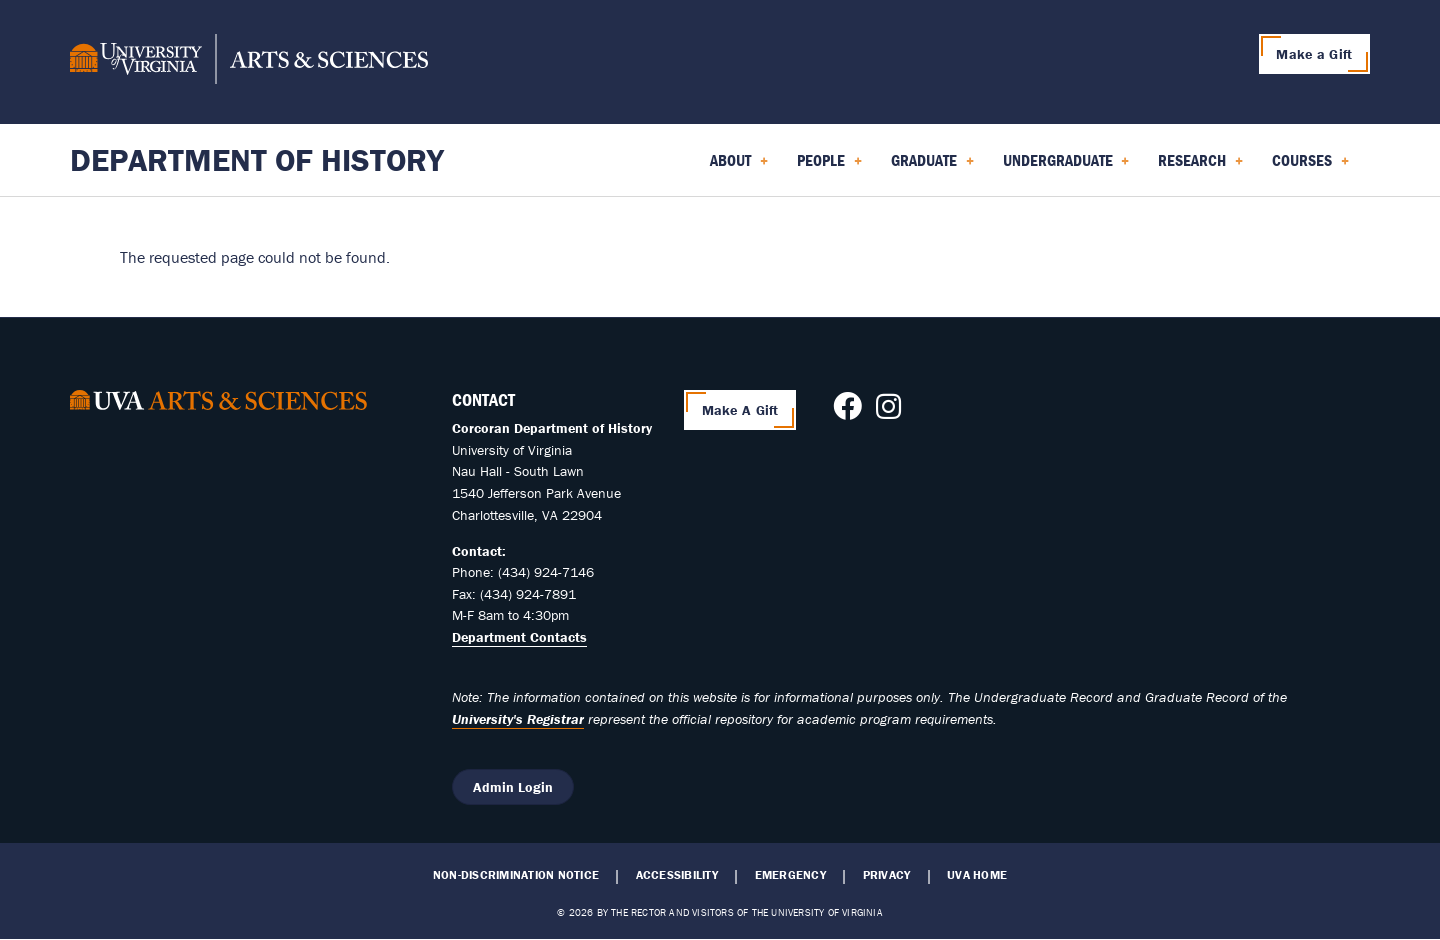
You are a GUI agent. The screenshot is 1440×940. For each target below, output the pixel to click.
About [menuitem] (739, 167)
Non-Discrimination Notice (516, 875)
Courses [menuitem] (1310, 167)
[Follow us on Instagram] (888, 412)
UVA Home (977, 875)
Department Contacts (519, 637)
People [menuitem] (829, 167)
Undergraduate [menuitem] (1066, 167)
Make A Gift (740, 410)
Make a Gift (1314, 54)
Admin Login (513, 787)
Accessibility (677, 875)
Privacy (887, 875)
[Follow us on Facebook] (847, 412)
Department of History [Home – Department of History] (257, 159)
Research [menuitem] (1200, 167)
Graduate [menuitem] (932, 167)
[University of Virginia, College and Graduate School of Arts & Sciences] (249, 62)
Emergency (790, 875)
